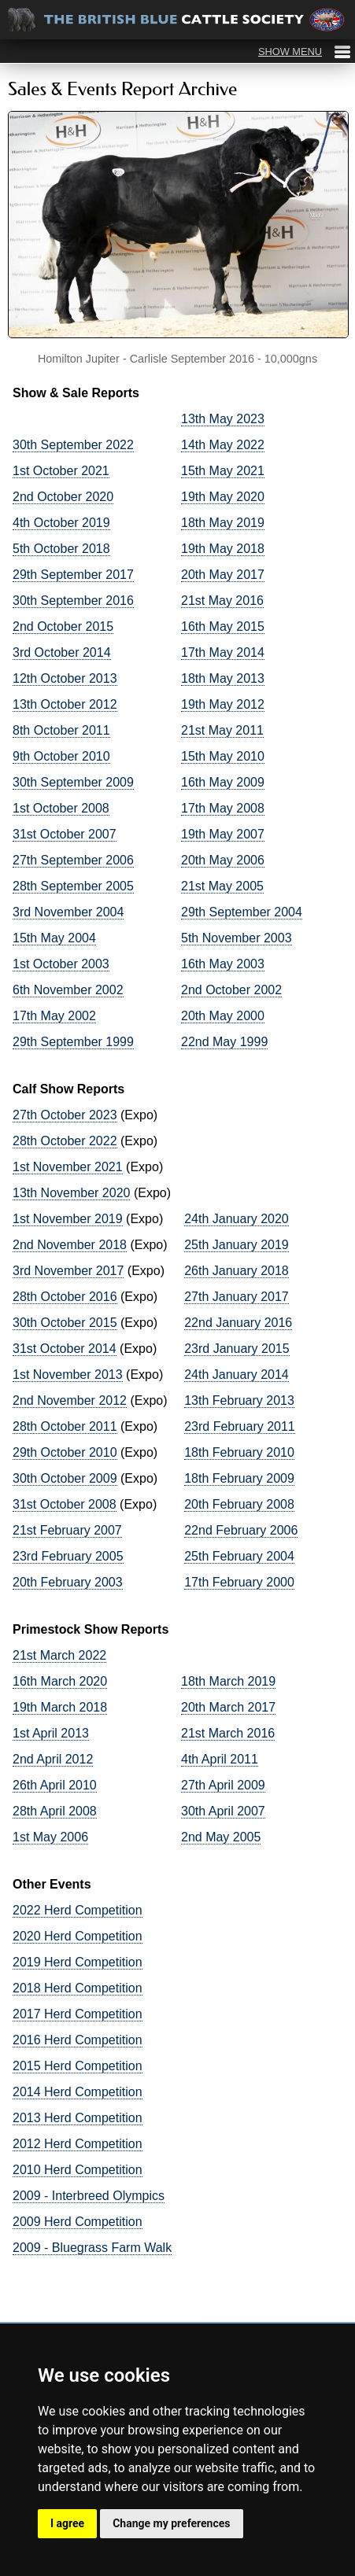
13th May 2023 (222, 419)
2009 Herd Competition (77, 2221)
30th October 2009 (65, 1478)
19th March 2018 (60, 1707)
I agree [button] (67, 2523)
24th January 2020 (236, 1218)
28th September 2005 (73, 886)
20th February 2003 (68, 1582)
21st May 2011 (222, 730)
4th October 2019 (61, 522)
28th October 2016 (65, 1296)
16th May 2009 (222, 782)
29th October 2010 (65, 1452)
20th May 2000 (222, 1016)
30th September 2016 (73, 600)
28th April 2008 (55, 1811)
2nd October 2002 (231, 990)
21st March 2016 (228, 1733)
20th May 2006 (222, 860)
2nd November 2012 (70, 1400)
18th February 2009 (239, 1478)
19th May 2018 (222, 548)
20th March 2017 (228, 1707)
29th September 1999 (73, 1041)
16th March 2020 (60, 1681)
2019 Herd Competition (77, 1962)
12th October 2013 (65, 678)
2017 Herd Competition (77, 2014)
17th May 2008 (222, 808)
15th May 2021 (222, 470)
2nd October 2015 (63, 626)
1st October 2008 (61, 808)
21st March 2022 (59, 1655)
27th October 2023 (65, 1115)
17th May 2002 (54, 1016)
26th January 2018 (236, 1270)
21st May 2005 (222, 886)
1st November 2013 (68, 1374)
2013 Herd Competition (77, 2118)
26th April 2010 (55, 1785)
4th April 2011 (219, 1759)
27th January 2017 (236, 1296)
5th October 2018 (61, 548)
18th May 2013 (222, 678)
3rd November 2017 (68, 1270)
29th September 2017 (73, 574)
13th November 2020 (71, 1193)
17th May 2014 (222, 652)
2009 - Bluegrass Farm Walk (92, 2247)
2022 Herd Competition (77, 1910)
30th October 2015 (65, 1322)
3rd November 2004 (68, 912)
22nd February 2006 (241, 1530)
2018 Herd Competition (77, 1988)
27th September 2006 (73, 860)
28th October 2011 (65, 1426)
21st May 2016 (222, 600)
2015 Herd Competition (77, 2066)
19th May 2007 (222, 834)
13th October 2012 (65, 704)
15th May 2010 (222, 756)
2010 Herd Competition (77, 2169)
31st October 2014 (64, 1348)
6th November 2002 (68, 990)
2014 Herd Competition (77, 2092)
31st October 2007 (64, 834)
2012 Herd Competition (77, 2143)
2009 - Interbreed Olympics (89, 2195)
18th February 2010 (239, 1452)
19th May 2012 (222, 704)
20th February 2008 (239, 1504)
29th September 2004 (241, 912)
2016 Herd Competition (77, 2040)
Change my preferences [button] (171, 2523)
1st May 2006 (50, 1837)
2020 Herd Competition (77, 1936)
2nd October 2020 (63, 496)
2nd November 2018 (70, 1244)
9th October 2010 (61, 756)
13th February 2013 (239, 1400)
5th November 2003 (236, 938)
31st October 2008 (64, 1504)
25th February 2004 (239, 1556)
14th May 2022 (222, 444)
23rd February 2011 (239, 1426)
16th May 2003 (222, 964)
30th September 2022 (73, 444)
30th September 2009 (73, 782)
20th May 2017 (222, 574)
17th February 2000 (239, 1582)
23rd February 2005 (68, 1556)
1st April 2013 (51, 1733)
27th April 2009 (223, 1785)
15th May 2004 (54, 938)
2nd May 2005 (221, 1837)
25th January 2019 (236, 1244)
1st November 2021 (68, 1167)
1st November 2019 (68, 1218)
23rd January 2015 (236, 1348)
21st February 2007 (67, 1530)
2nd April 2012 (53, 1759)
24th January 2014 (236, 1374)
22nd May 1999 (224, 1041)
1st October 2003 (61, 964)
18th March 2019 (228, 1681)
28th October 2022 (65, 1141)
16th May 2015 (222, 626)
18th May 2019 (222, 522)
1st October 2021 (61, 470)
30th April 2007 (223, 1811)
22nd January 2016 (238, 1322)
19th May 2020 (222, 496)
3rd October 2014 (62, 652)
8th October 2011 (61, 730)
